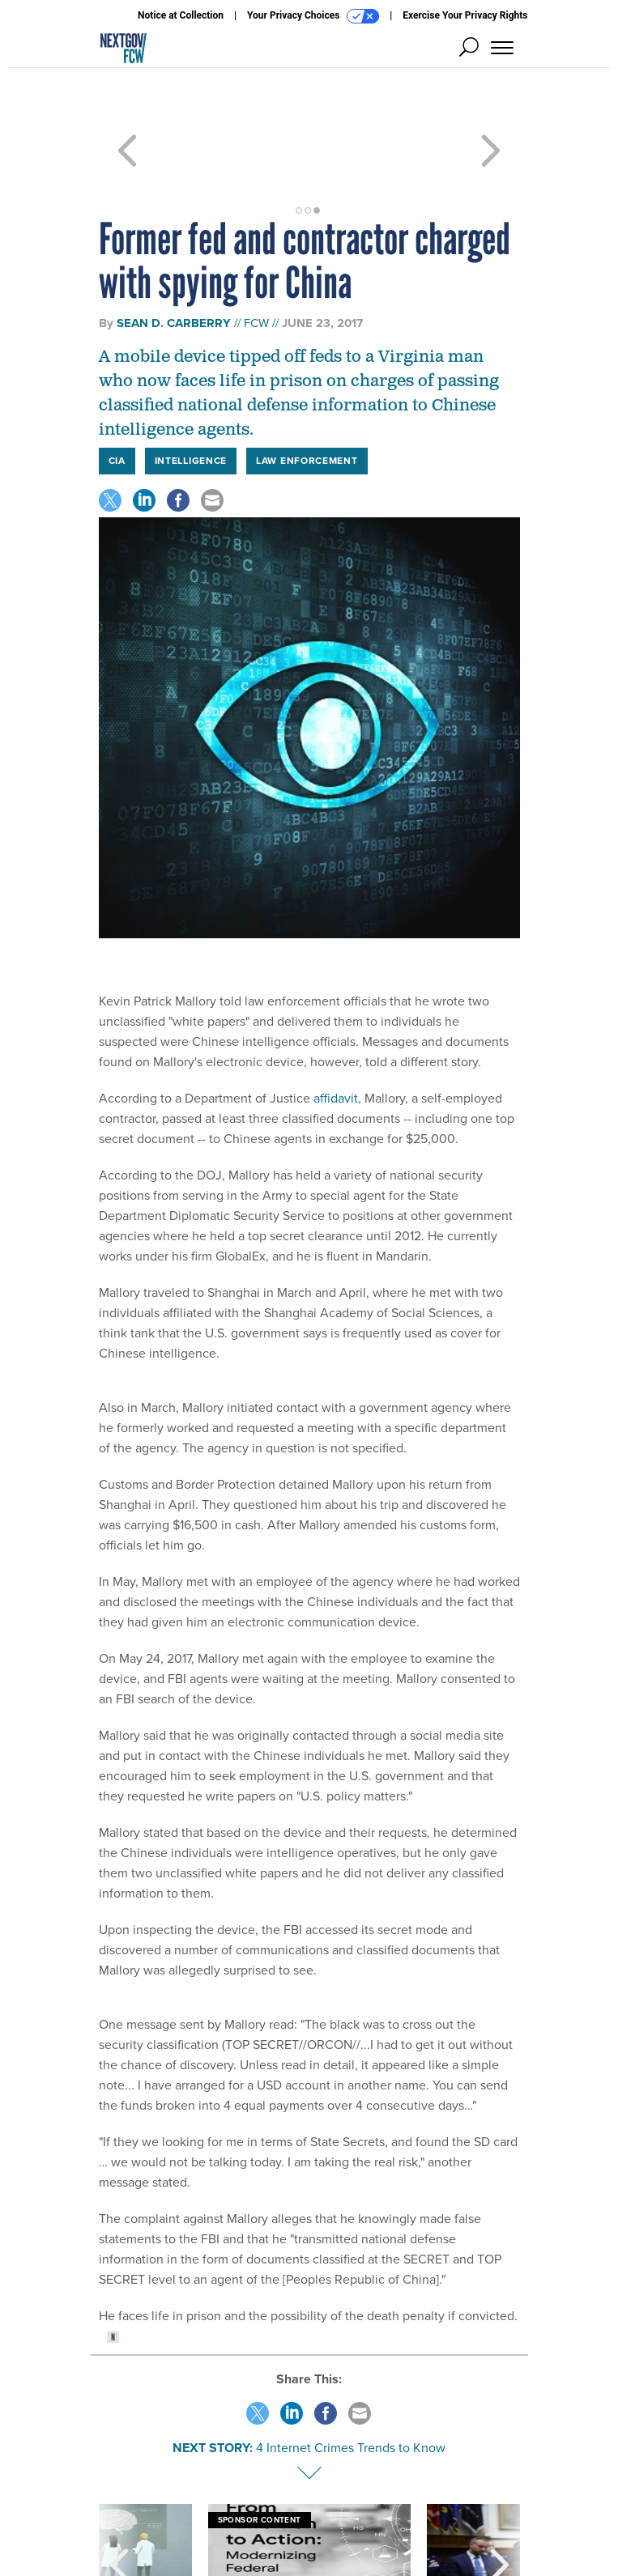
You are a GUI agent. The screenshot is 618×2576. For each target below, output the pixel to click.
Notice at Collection (181, 15)
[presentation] (119, 2506)
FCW (256, 265)
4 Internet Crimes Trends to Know (350, 2389)
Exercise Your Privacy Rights (465, 15)
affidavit (335, 1040)
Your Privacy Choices (313, 16)
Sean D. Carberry (174, 265)
